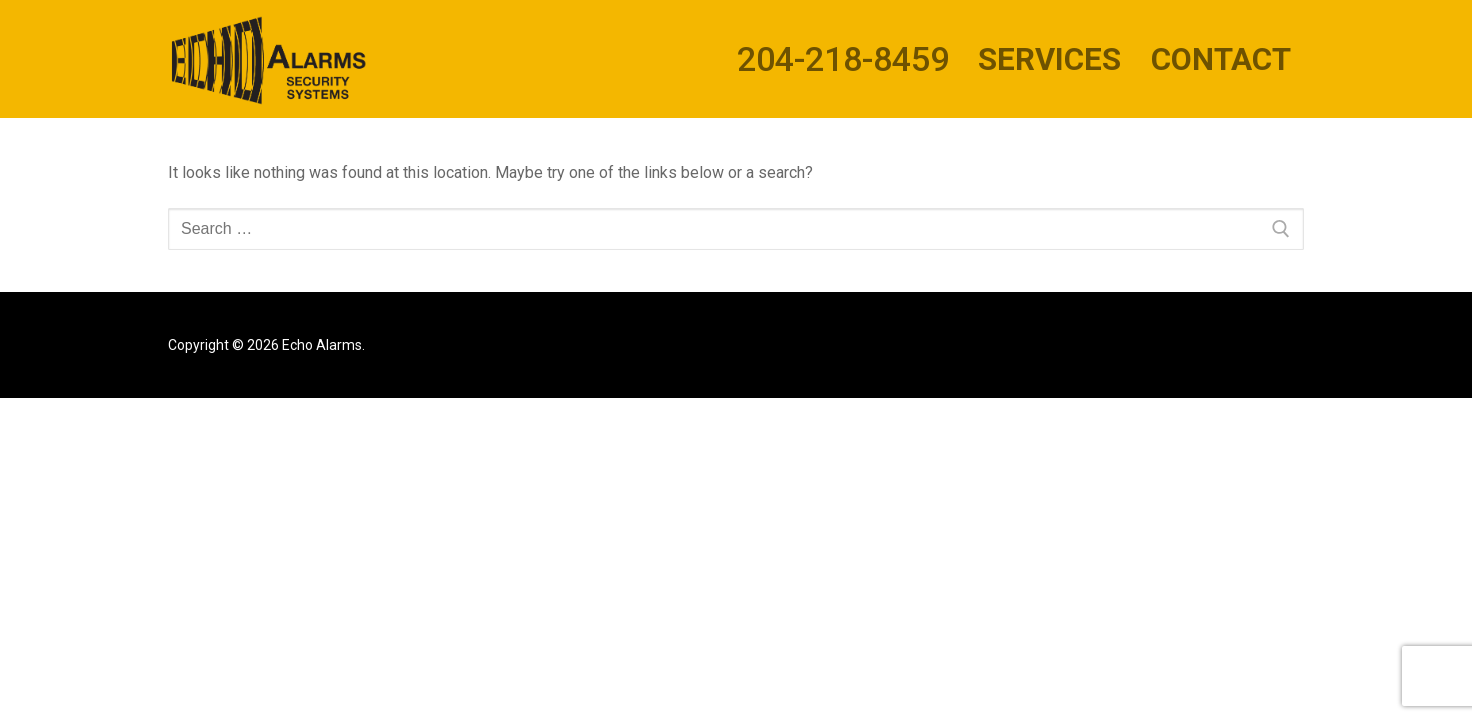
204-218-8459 (843, 59)
